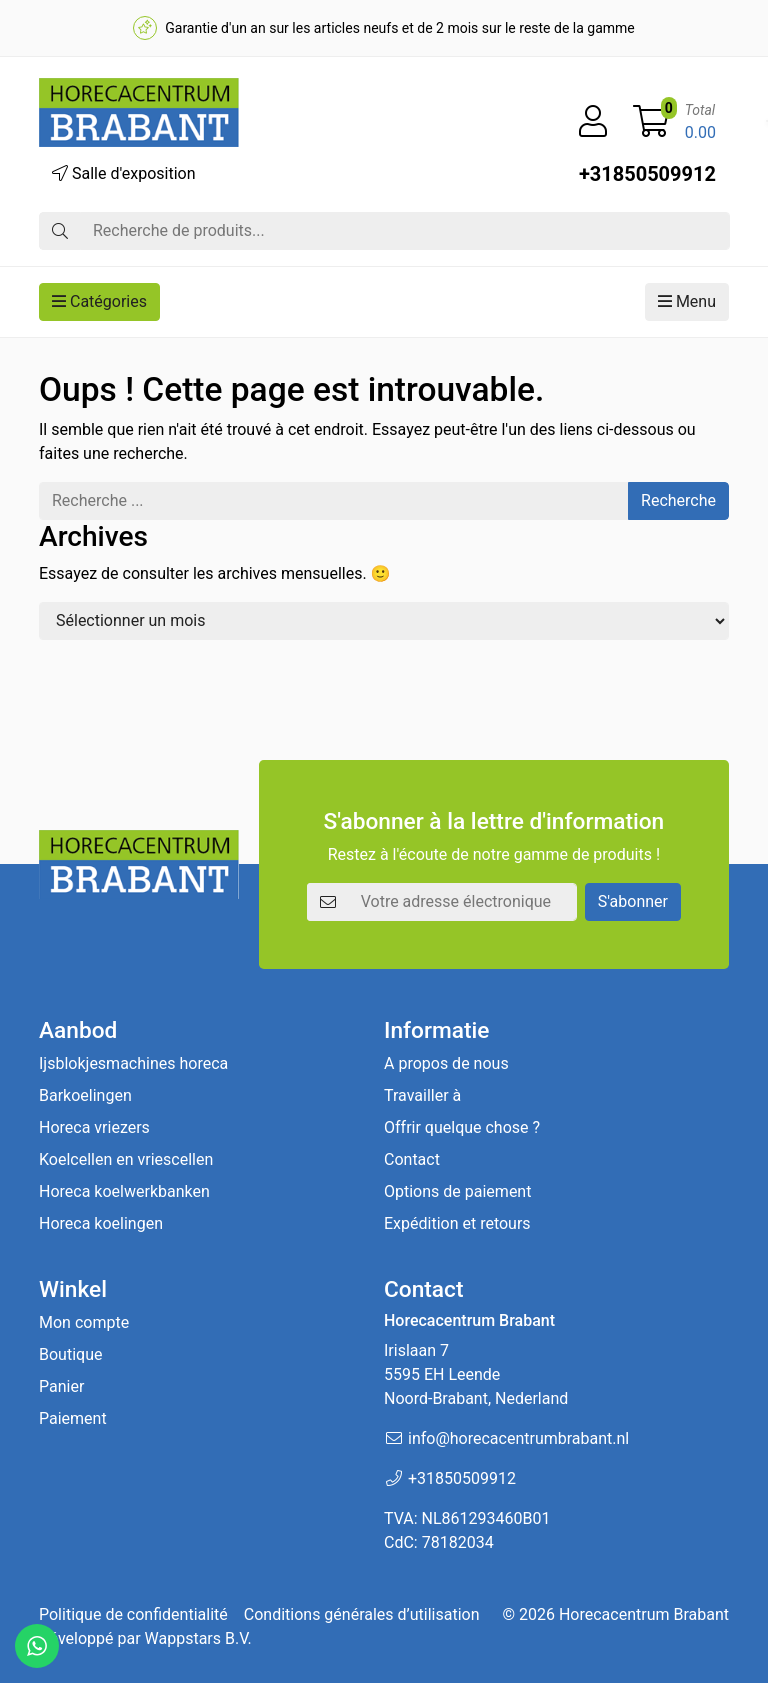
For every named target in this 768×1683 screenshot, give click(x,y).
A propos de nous (446, 1063)
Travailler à (422, 1095)
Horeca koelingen (101, 1223)
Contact (412, 1159)
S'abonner (633, 901)
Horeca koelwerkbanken (124, 1191)
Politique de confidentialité (133, 1614)
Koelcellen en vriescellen (126, 1159)
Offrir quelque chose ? (462, 1127)
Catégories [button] (99, 301)
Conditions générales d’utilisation (362, 1614)
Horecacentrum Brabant (644, 1614)
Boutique (70, 1354)
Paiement (73, 1418)
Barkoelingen (85, 1095)
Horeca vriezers (94, 1127)
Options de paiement (457, 1191)
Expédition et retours (457, 1223)
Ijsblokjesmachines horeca (133, 1063)
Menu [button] (687, 301)
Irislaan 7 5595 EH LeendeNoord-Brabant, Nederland (476, 1374)
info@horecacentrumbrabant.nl (518, 1438)
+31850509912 (647, 174)
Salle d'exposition (124, 173)
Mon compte (84, 1322)
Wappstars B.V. (198, 1638)
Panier (61, 1386)
